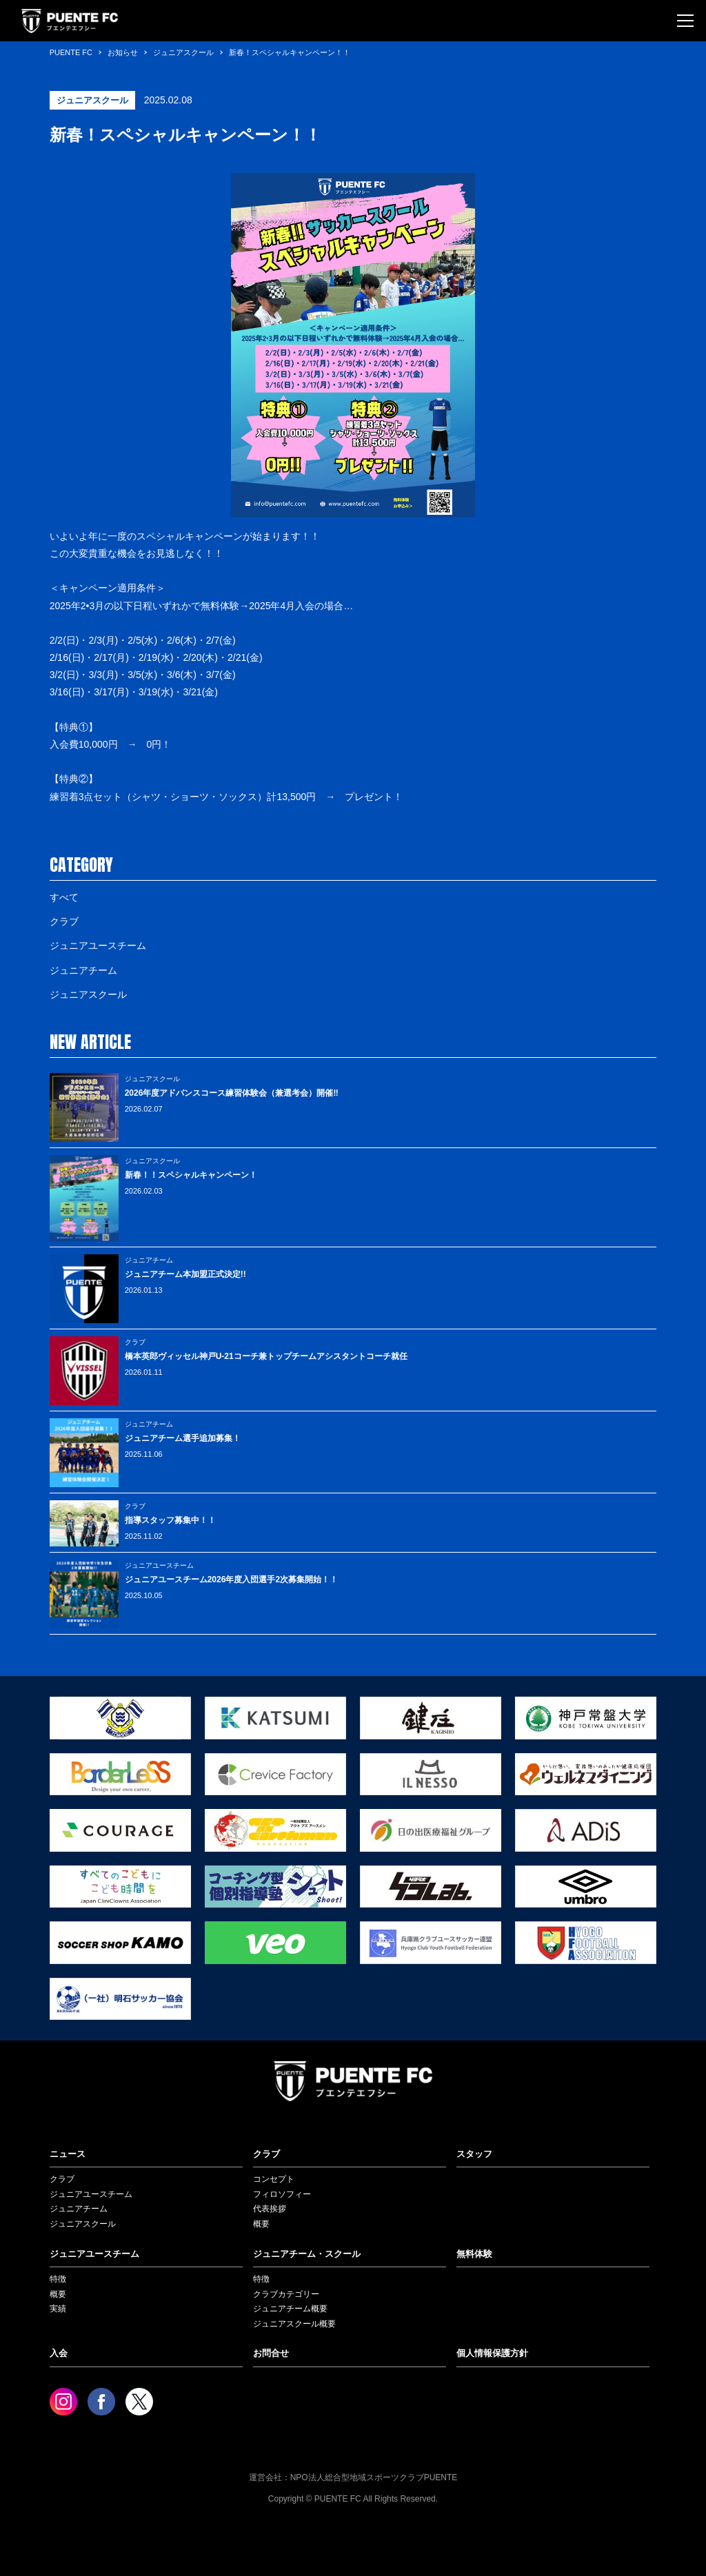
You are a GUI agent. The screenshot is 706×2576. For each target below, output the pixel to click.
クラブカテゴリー (286, 2294)
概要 (261, 2224)
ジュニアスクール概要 (294, 2324)
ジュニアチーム (83, 970)
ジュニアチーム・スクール (307, 2254)
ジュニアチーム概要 (290, 2308)
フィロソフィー (282, 2194)
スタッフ (474, 2154)
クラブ (64, 921)
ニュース (67, 2154)
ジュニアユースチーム (98, 945)
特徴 (58, 2279)
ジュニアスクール (88, 994)
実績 (58, 2308)
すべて (64, 897)
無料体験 (474, 2254)
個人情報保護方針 (492, 2353)
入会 (59, 2353)
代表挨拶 (269, 2209)
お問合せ (271, 2353)
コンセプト (273, 2179)
